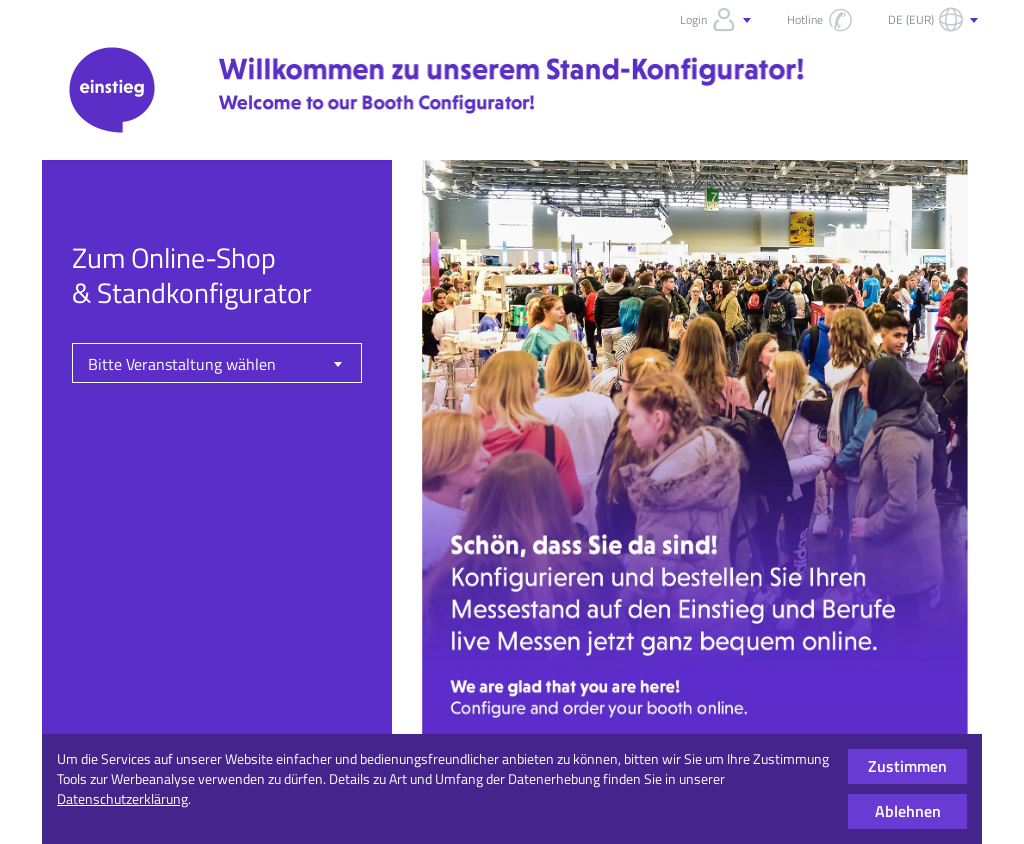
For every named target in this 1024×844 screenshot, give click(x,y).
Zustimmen (907, 766)
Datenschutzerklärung (122, 798)
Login (717, 20)
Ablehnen (908, 811)
